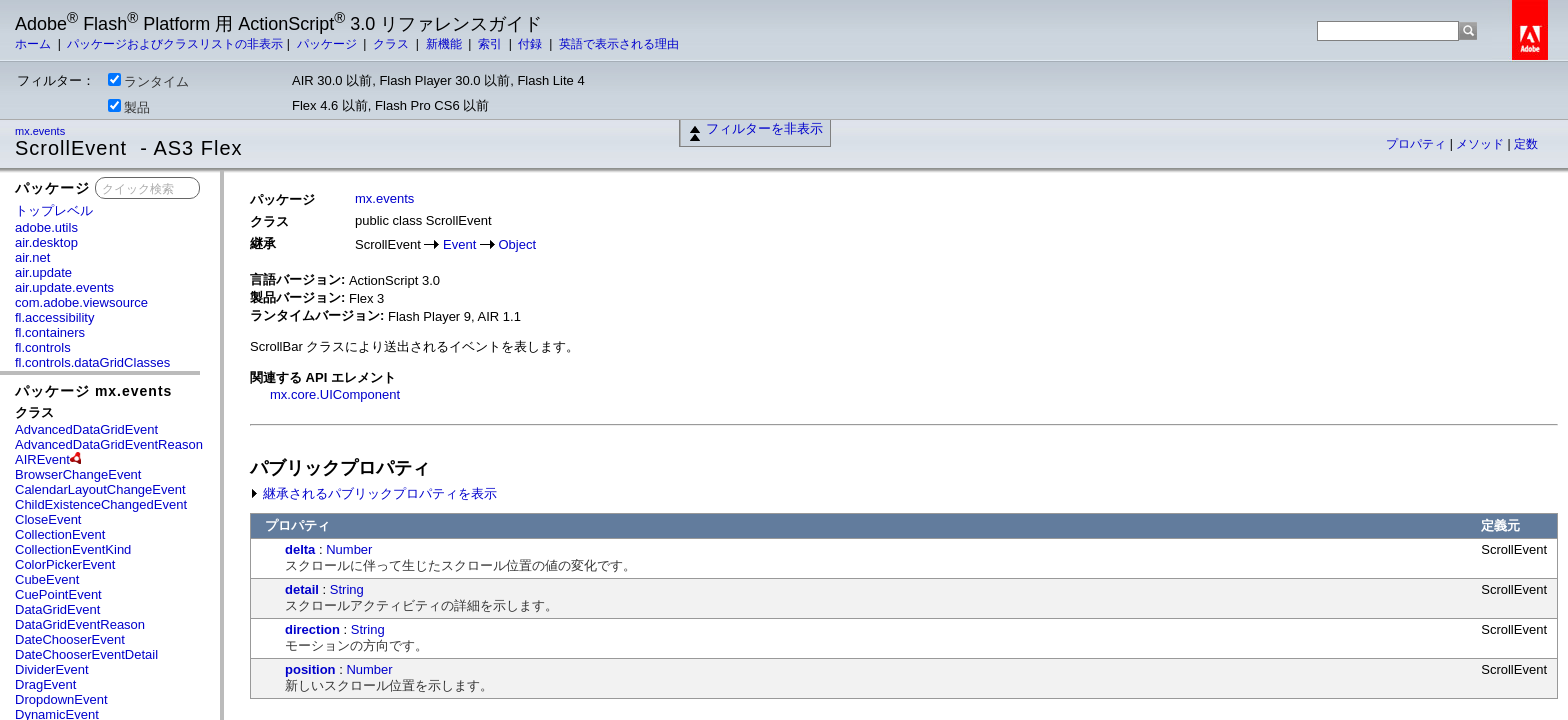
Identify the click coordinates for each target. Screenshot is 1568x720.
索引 (491, 44)
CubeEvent (47, 579)
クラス (392, 44)
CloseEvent (48, 519)
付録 (531, 44)
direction (312, 629)
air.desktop (46, 242)
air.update (43, 272)
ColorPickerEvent (65, 564)
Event (459, 244)
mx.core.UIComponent (335, 394)
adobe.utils (46, 227)
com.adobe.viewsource (81, 302)
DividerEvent (52, 669)
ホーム (34, 44)
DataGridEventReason (80, 624)
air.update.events (64, 287)
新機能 (445, 44)
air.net (32, 257)
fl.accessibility (54, 317)
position (310, 669)
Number (349, 549)
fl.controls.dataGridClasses (92, 362)
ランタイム (148, 81)
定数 (1526, 144)
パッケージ (328, 44)
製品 (129, 107)
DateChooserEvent (70, 639)
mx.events (41, 131)
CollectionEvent (60, 534)
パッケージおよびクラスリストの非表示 (175, 44)
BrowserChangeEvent (78, 474)
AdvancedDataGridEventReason (109, 444)
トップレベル (54, 210)
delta (300, 549)
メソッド (1481, 144)
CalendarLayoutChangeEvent (100, 489)
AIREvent (42, 459)
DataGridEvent (57, 609)
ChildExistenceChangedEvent (101, 504)
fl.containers (50, 332)
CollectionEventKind (73, 549)
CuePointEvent (58, 594)
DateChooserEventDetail (86, 654)
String (347, 589)
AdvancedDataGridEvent (86, 429)
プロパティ (1417, 144)
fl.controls (43, 347)
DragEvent (45, 684)
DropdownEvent (61, 699)
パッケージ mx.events (93, 391)
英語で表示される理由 (619, 44)
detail (302, 589)
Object (518, 244)
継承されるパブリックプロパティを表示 (373, 493)
